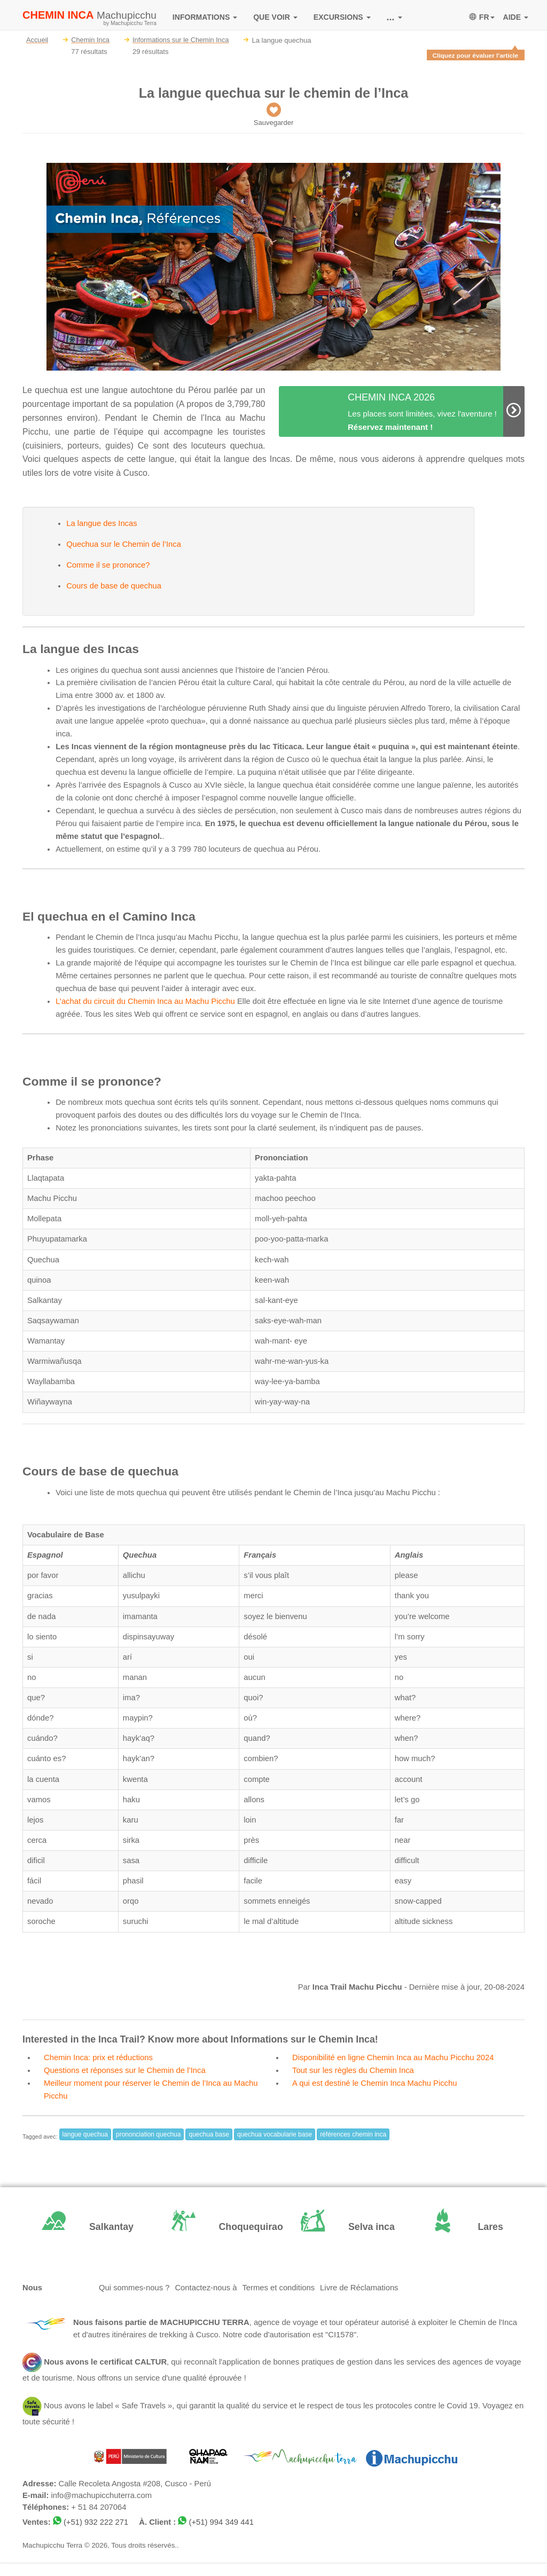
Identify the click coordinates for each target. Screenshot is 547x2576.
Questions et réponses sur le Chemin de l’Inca (125, 2070)
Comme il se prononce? (108, 565)
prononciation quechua (148, 2134)
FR (482, 17)
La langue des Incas (101, 523)
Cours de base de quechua (113, 586)
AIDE (515, 17)
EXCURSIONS (342, 17)
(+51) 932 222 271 (96, 2522)
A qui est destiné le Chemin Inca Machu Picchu (374, 2083)
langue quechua (85, 2134)
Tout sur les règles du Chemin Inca (353, 2070)
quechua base (209, 2134)
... (395, 17)
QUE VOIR (275, 17)
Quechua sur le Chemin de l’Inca (123, 544)
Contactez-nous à (206, 2287)
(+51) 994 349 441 (221, 2522)
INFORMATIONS (205, 17)
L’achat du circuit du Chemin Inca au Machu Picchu (145, 1001)
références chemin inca (353, 2134)
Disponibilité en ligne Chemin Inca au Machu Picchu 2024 (393, 2057)
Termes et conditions (278, 2287)
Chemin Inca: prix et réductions (98, 2057)
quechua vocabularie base (274, 2134)
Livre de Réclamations (359, 2287)
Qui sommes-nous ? (134, 2287)
